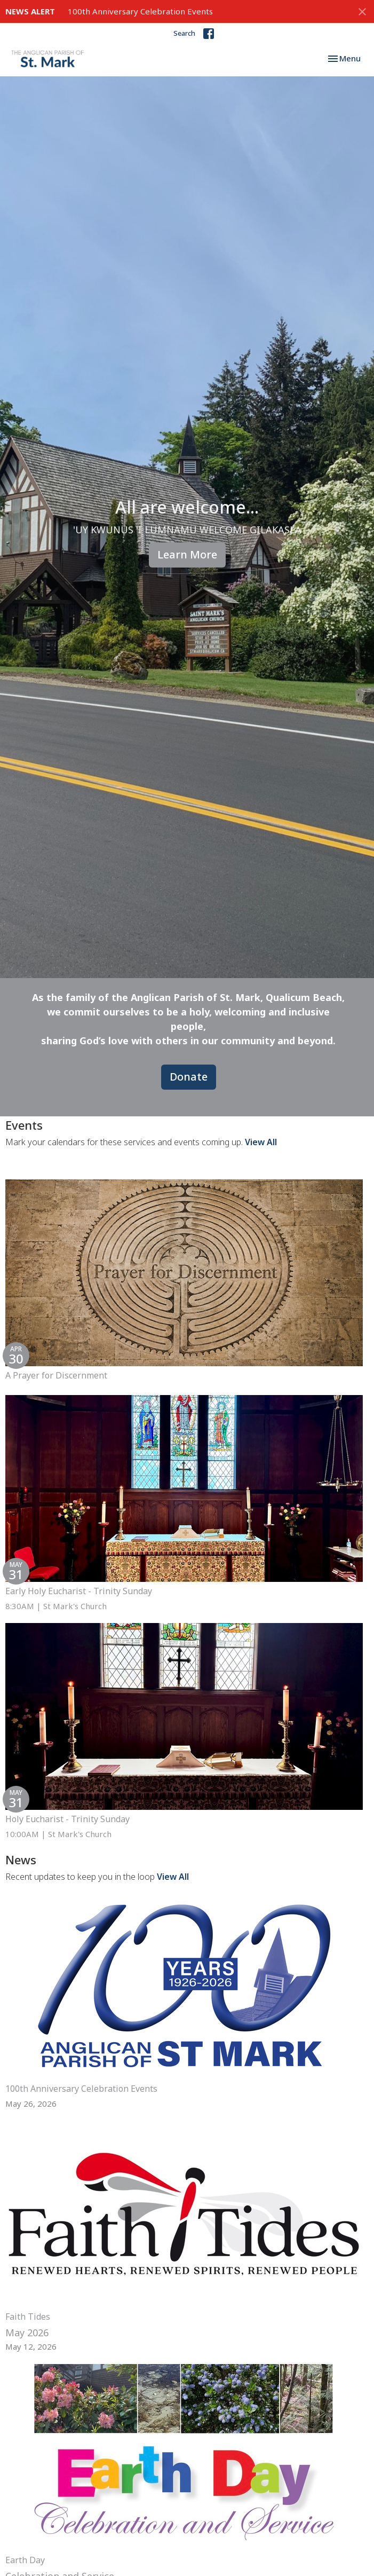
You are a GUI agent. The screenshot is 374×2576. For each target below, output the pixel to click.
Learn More (187, 554)
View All (261, 1142)
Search (184, 33)
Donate (189, 1076)
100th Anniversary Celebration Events (140, 11)
